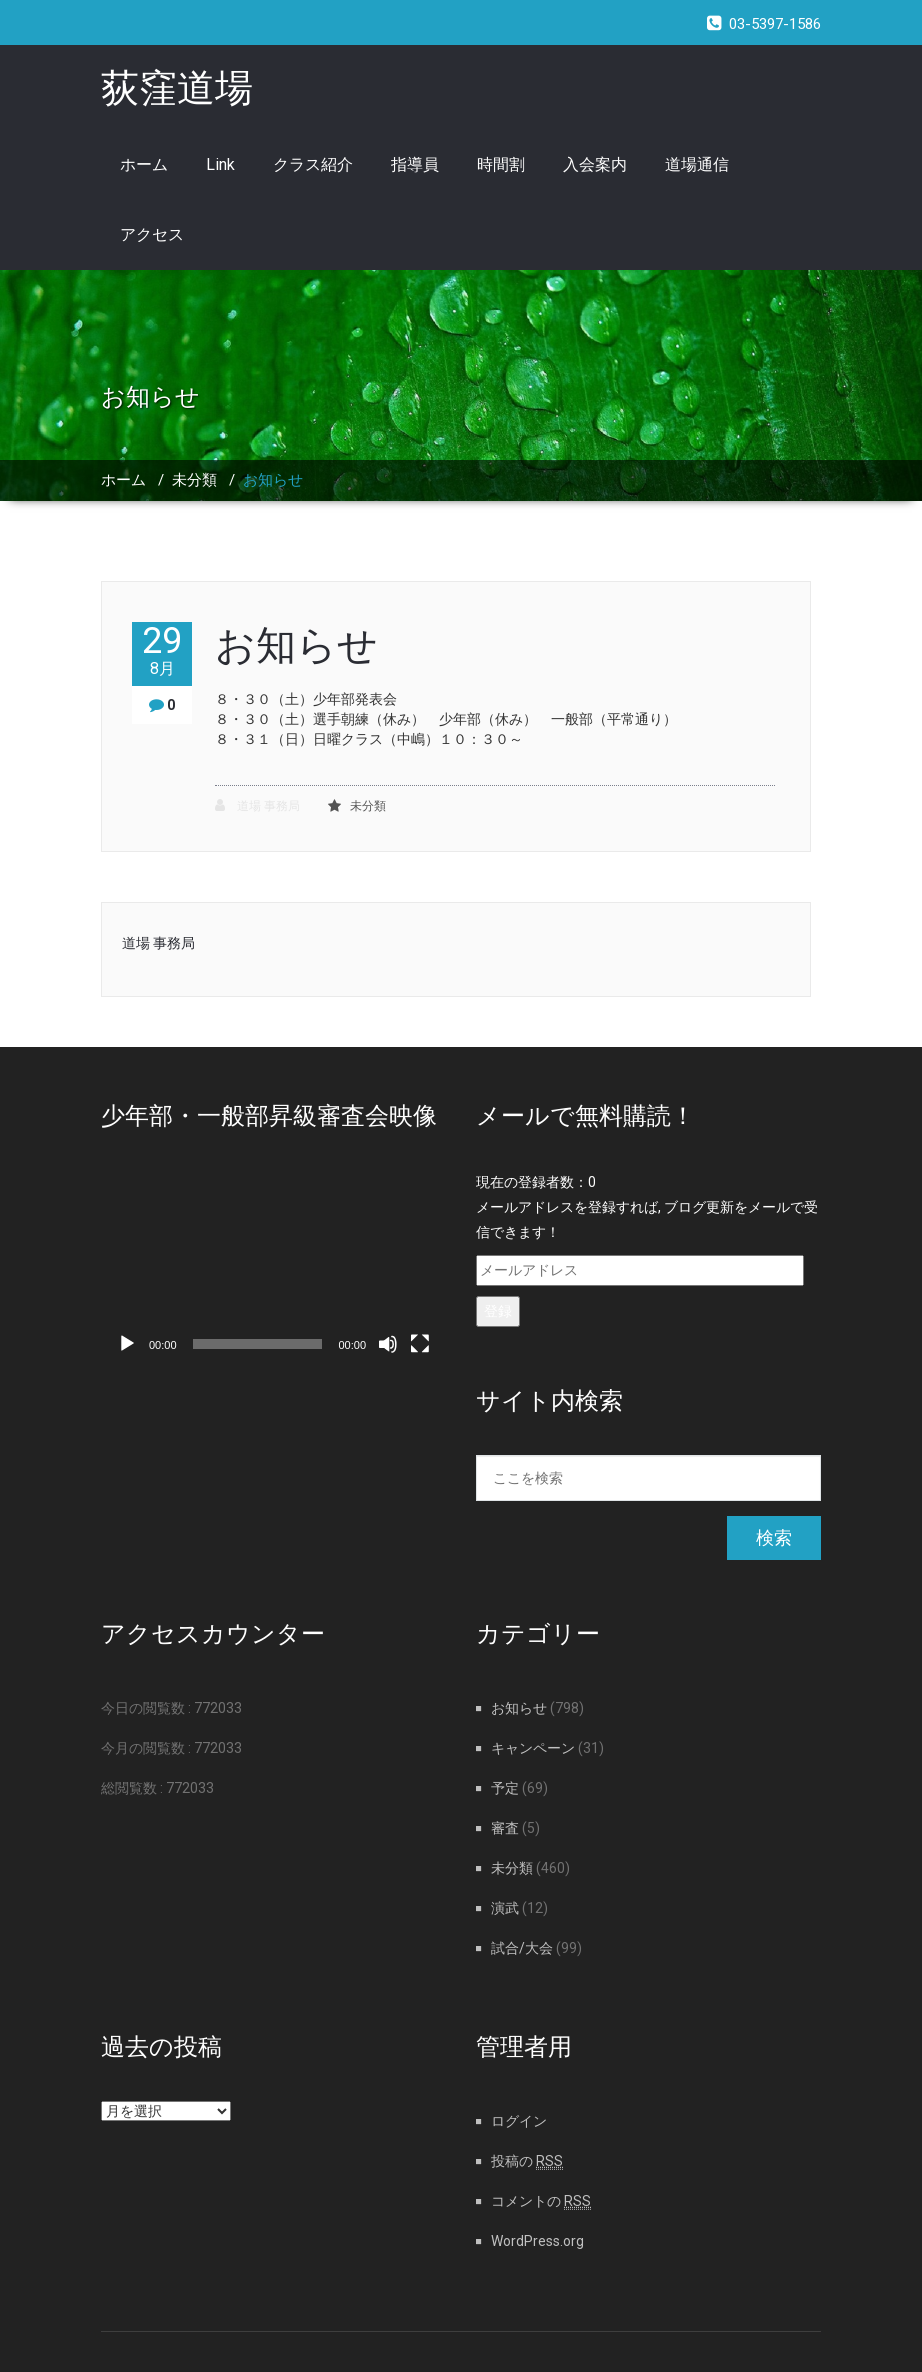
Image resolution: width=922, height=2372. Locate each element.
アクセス (152, 234)
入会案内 (595, 164)
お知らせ (273, 480)
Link (220, 164)
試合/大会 (522, 1948)
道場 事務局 (257, 805)
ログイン (519, 2121)
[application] (273, 1267)
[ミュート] (388, 1344)
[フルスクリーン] (420, 1344)
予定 (505, 1788)
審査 (505, 1828)
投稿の (527, 2161)
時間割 (501, 164)
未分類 (194, 480)
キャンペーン (533, 1748)
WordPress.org (537, 2241)
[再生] (127, 1344)
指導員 (415, 164)
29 (162, 650)
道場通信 (697, 164)
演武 (505, 1908)
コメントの (541, 2201)
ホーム (144, 164)
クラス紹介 (313, 164)
